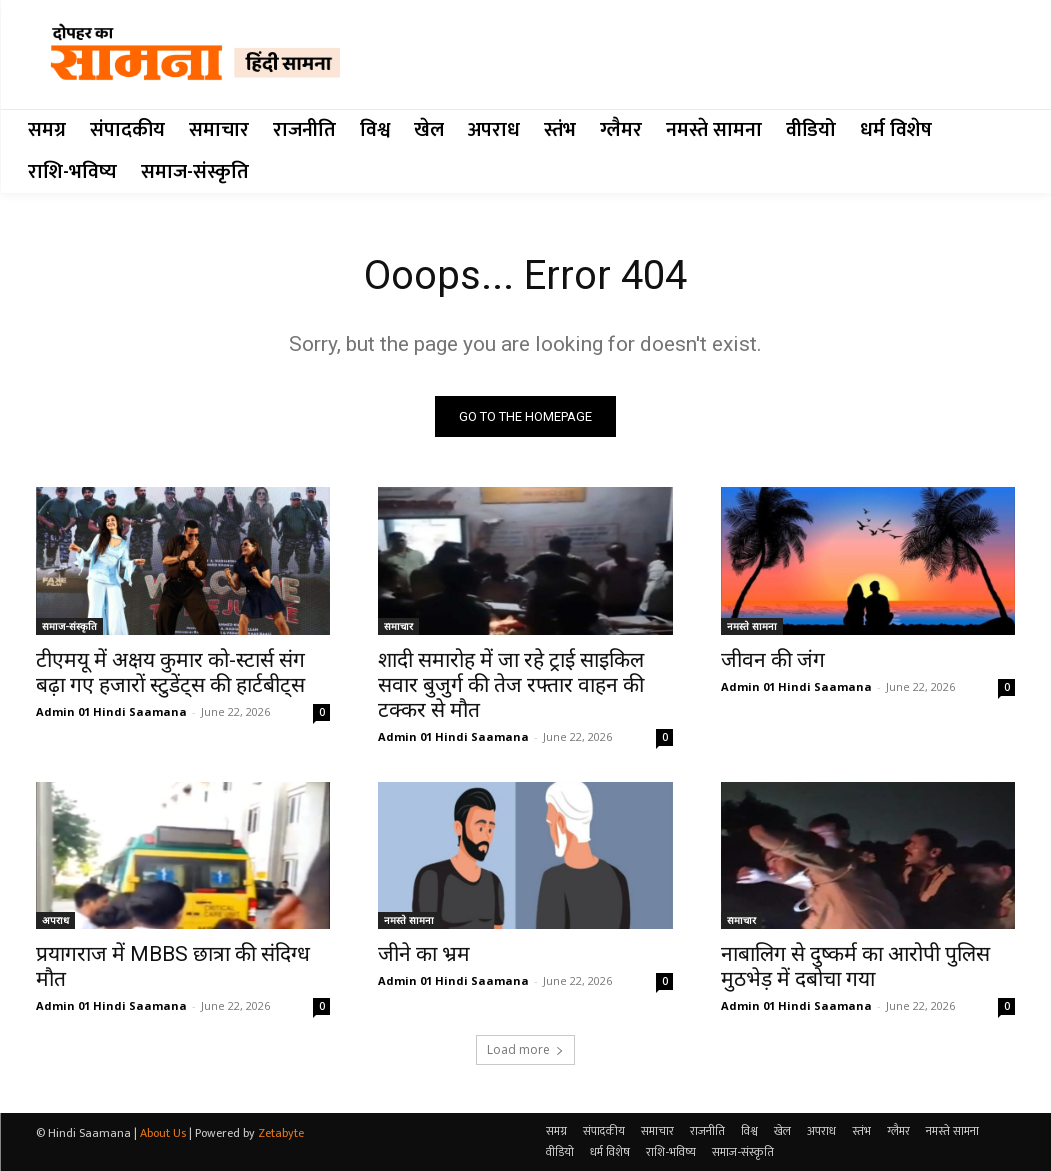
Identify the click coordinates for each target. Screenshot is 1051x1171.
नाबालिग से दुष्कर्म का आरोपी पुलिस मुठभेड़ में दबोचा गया (855, 966)
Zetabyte (281, 1133)
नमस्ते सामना (752, 626)
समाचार (398, 626)
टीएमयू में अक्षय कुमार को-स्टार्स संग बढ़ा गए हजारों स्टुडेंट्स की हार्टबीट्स (170, 672)
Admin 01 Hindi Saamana (111, 711)
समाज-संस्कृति (69, 626)
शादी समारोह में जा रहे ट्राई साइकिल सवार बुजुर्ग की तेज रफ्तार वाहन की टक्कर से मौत (511, 685)
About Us (163, 1133)
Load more (525, 1049)
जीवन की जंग (773, 660)
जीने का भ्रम (424, 954)
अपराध (55, 920)
